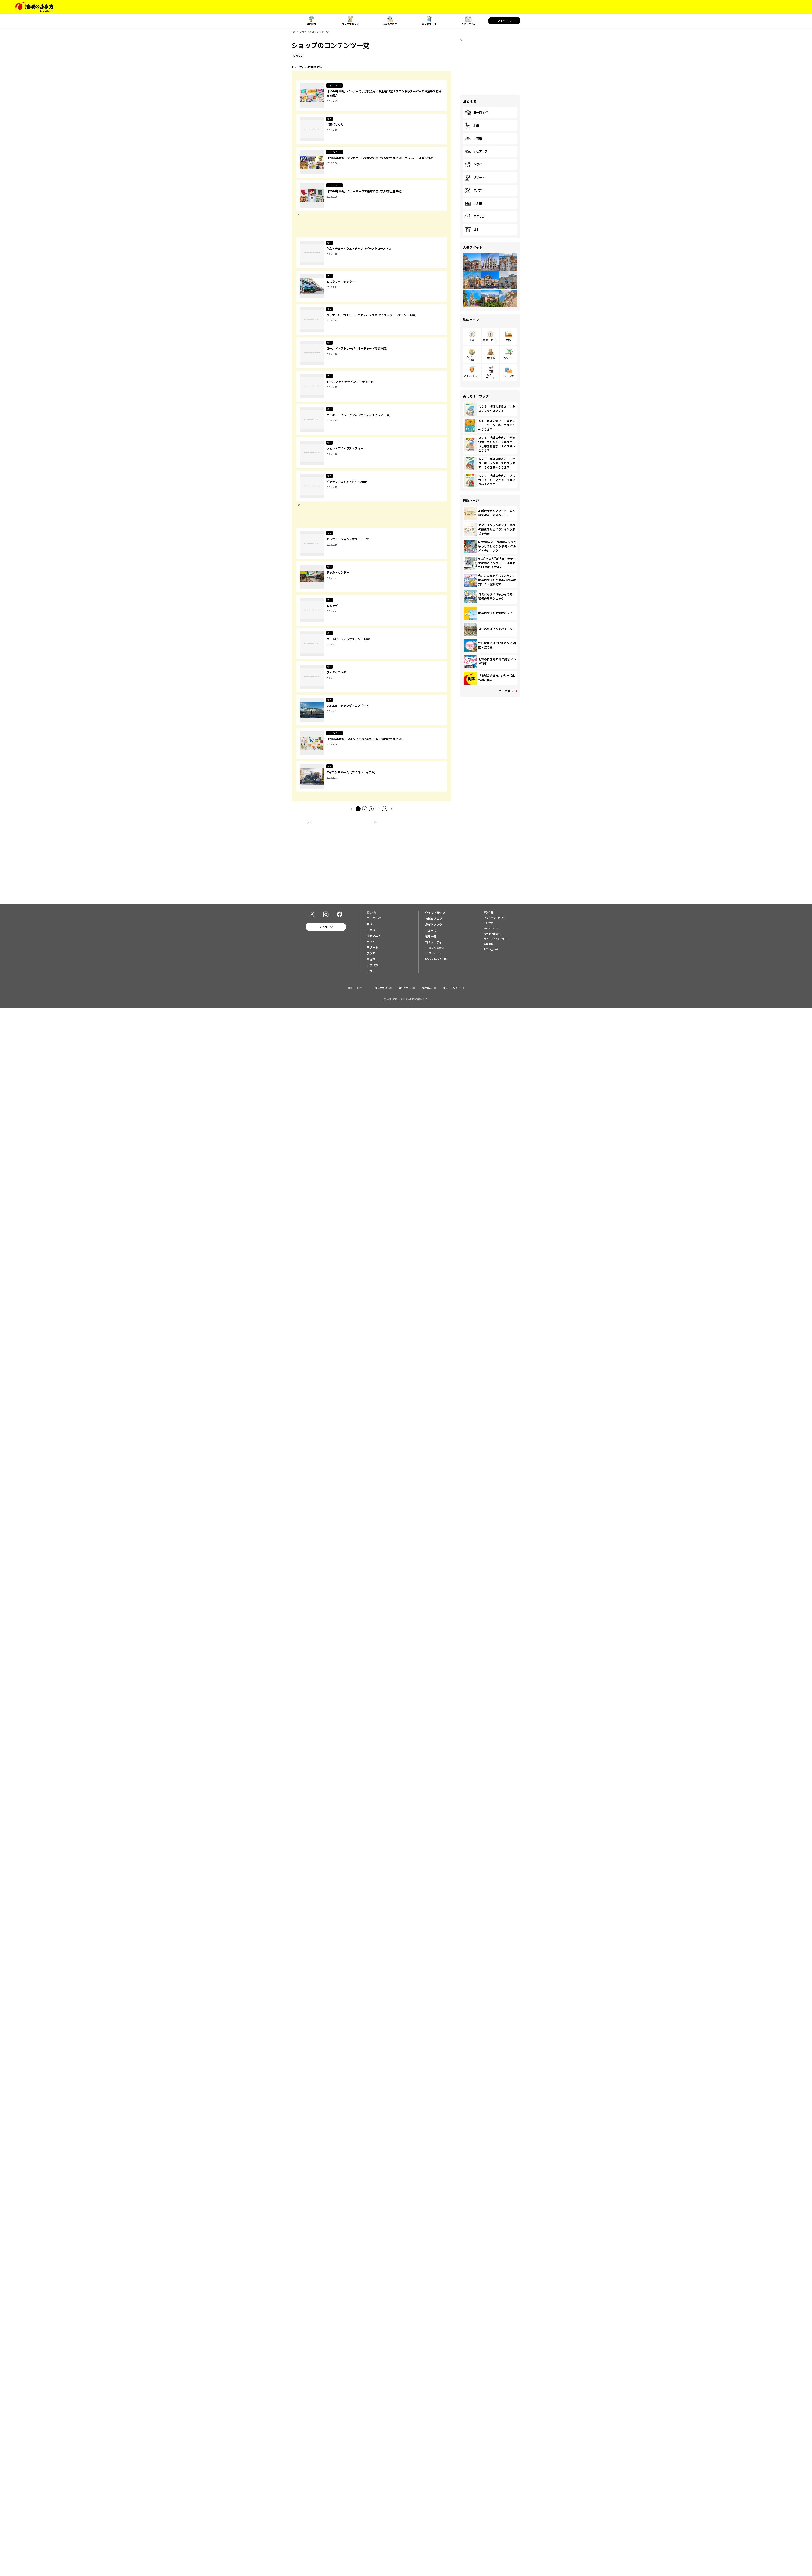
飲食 (471, 340)
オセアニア (476, 151)
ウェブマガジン (350, 24)
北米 (471, 125)
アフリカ (474, 216)
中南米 (473, 138)
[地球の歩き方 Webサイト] (34, 7)
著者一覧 (430, 936)
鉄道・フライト (490, 376)
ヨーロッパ (476, 112)
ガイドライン (491, 928)
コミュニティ (468, 24)
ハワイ (473, 164)
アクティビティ (472, 376)
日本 (471, 229)
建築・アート (490, 340)
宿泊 (508, 340)
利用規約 (488, 923)
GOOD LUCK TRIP (436, 959)
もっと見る (506, 691)
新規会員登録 (436, 947)
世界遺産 (490, 358)
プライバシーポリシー (496, 917)
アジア (473, 190)
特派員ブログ (389, 24)
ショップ (509, 376)
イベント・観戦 (472, 358)
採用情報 (488, 944)
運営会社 (488, 912)
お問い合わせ (491, 949)
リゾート (474, 177)
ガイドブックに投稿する (497, 939)
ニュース (430, 930)
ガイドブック (429, 24)
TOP (294, 32)
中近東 (473, 203)
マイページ (504, 21)
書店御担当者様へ (493, 933)
